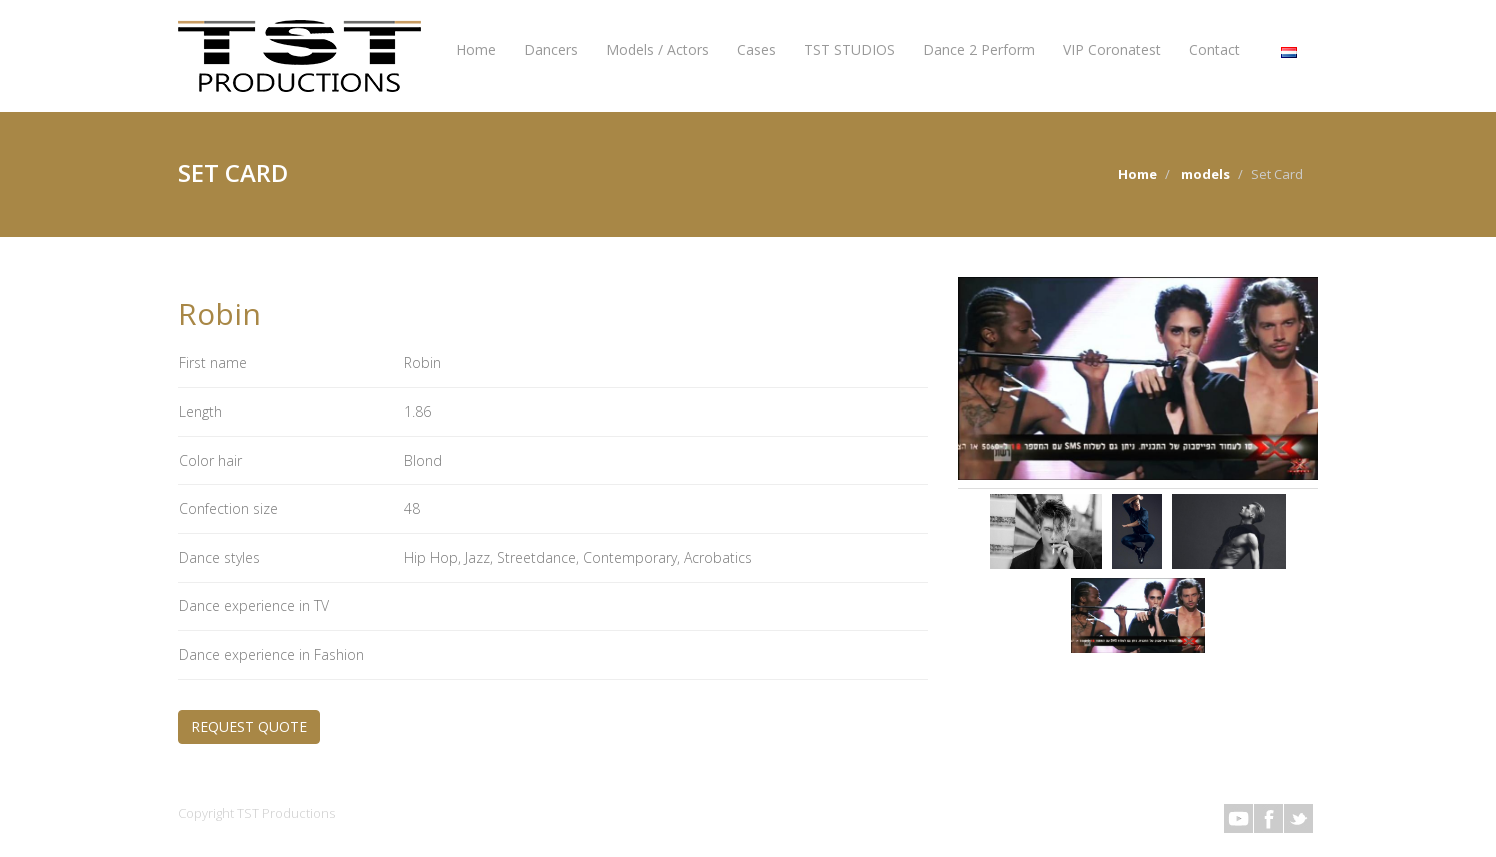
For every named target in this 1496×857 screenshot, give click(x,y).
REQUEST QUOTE (249, 726)
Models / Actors (657, 49)
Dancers (551, 49)
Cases (756, 49)
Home (476, 49)
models (1205, 174)
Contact (1214, 49)
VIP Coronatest (1112, 49)
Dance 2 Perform (979, 49)
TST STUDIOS (849, 49)
